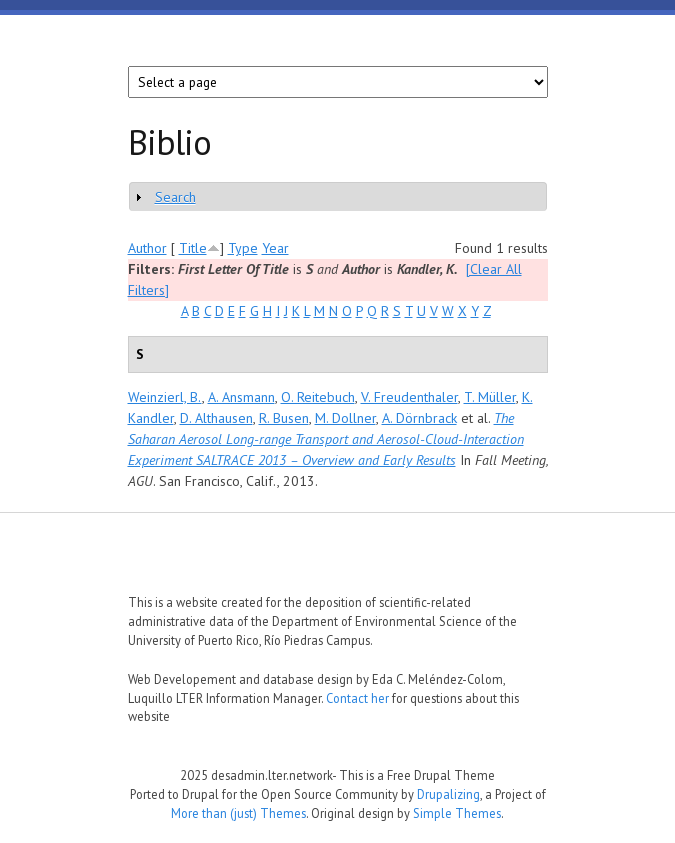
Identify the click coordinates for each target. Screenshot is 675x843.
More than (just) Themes (238, 813)
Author (147, 248)
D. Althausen (216, 418)
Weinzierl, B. (165, 397)
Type (243, 248)
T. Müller (490, 397)
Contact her (357, 698)
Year (275, 248)
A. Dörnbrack (419, 418)
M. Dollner (345, 418)
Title (193, 248)
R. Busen (284, 418)
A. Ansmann (241, 397)
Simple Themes (457, 813)
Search (175, 197)
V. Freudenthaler (409, 397)
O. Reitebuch (318, 397)
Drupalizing (448, 794)
